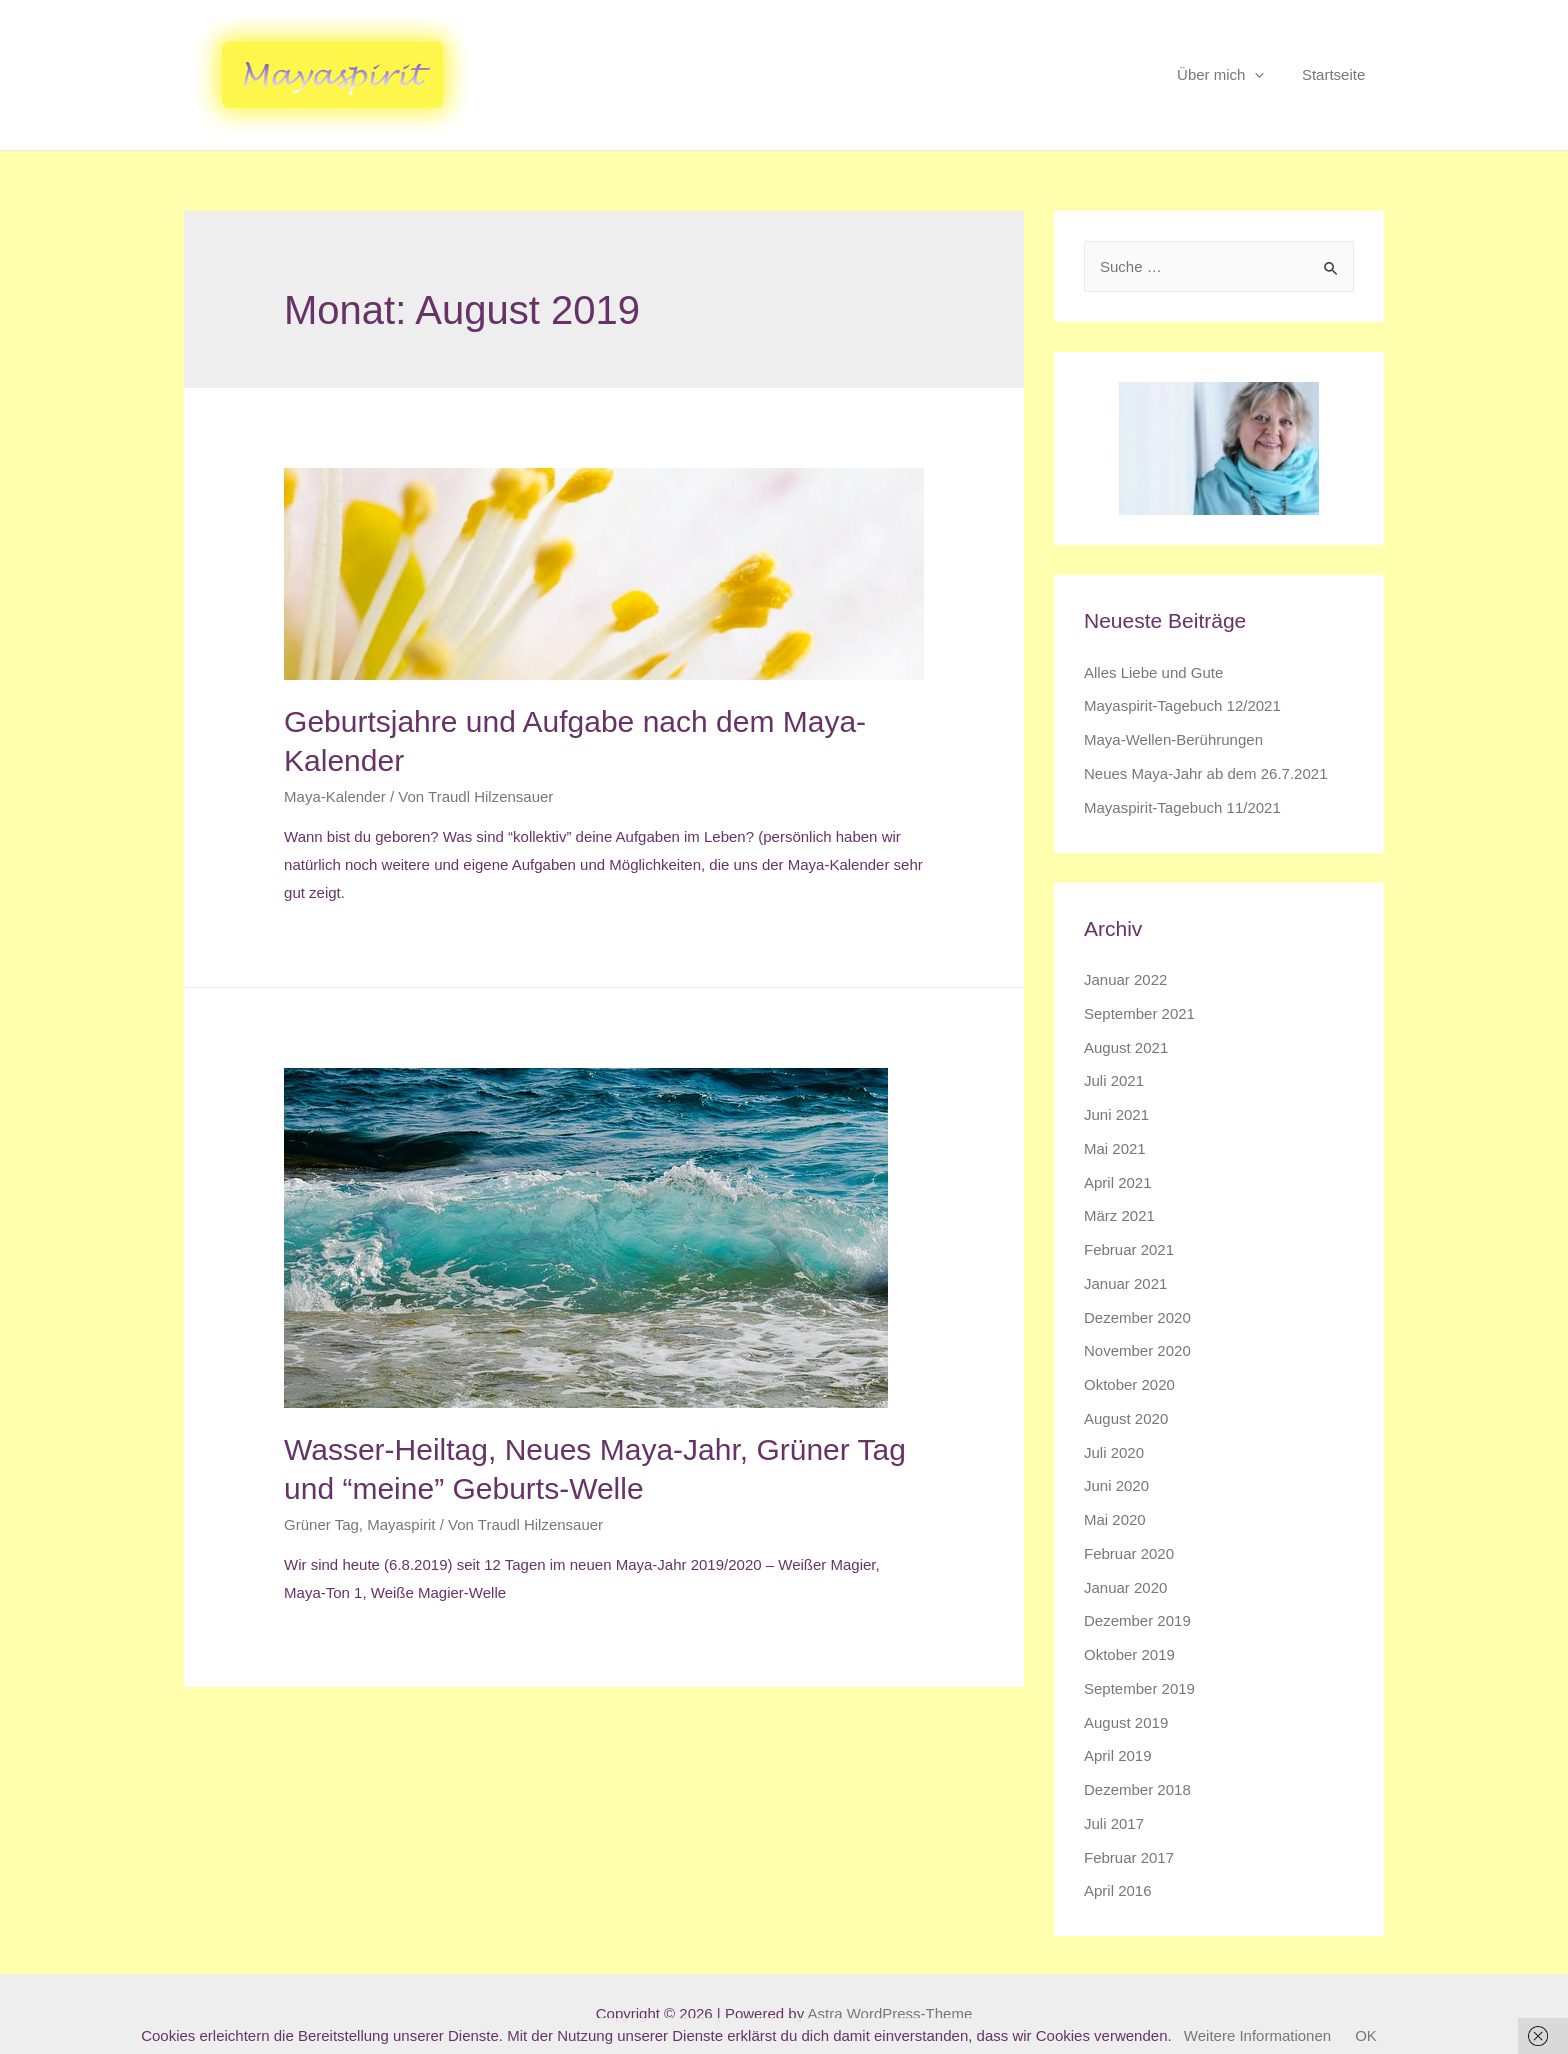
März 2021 (1119, 1215)
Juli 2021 (1114, 1080)
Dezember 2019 (1137, 1620)
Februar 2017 (1129, 1857)
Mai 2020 (1115, 1519)
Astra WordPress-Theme (889, 2013)
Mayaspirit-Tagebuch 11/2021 (1182, 807)
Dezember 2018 (1137, 1789)
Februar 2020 (1129, 1553)
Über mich (1231, 75)
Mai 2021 (1115, 1148)
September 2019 (1139, 1688)
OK (1366, 2035)
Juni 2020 (1116, 1485)
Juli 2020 (1114, 1452)
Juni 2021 (1116, 1114)
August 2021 (1126, 1047)
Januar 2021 (1125, 1283)
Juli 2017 (1114, 1823)
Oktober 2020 (1129, 1384)
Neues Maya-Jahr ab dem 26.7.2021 (1205, 773)
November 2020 (1137, 1350)
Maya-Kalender (335, 796)
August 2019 (1126, 1722)
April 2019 (1118, 1755)
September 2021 (1139, 1013)
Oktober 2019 (1129, 1654)
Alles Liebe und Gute (1153, 672)
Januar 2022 (1125, 979)
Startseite (1337, 74)
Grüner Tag (321, 1524)
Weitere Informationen (1257, 2035)
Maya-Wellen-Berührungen (1173, 739)
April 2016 (1118, 1890)
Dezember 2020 (1137, 1317)
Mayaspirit (401, 1524)
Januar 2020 (1125, 1587)
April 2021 (1118, 1182)
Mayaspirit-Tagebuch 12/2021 (1182, 705)
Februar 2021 (1129, 1249)
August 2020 (1126, 1418)
